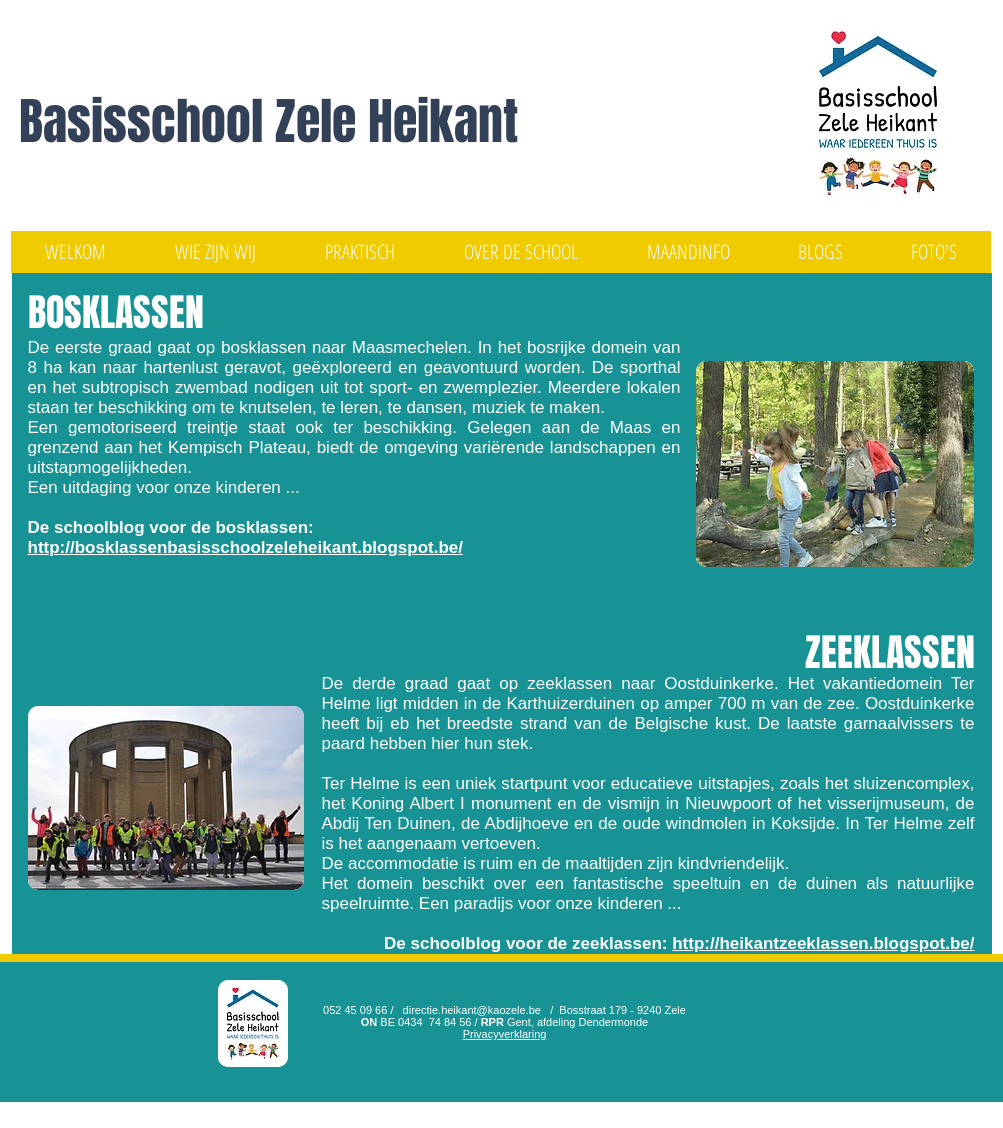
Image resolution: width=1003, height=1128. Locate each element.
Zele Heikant (396, 121)
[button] (216, 252)
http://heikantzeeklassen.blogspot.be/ (823, 943)
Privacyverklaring (505, 1034)
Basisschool (147, 121)
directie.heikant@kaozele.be (472, 1010)
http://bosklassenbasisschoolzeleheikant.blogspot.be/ (245, 547)
